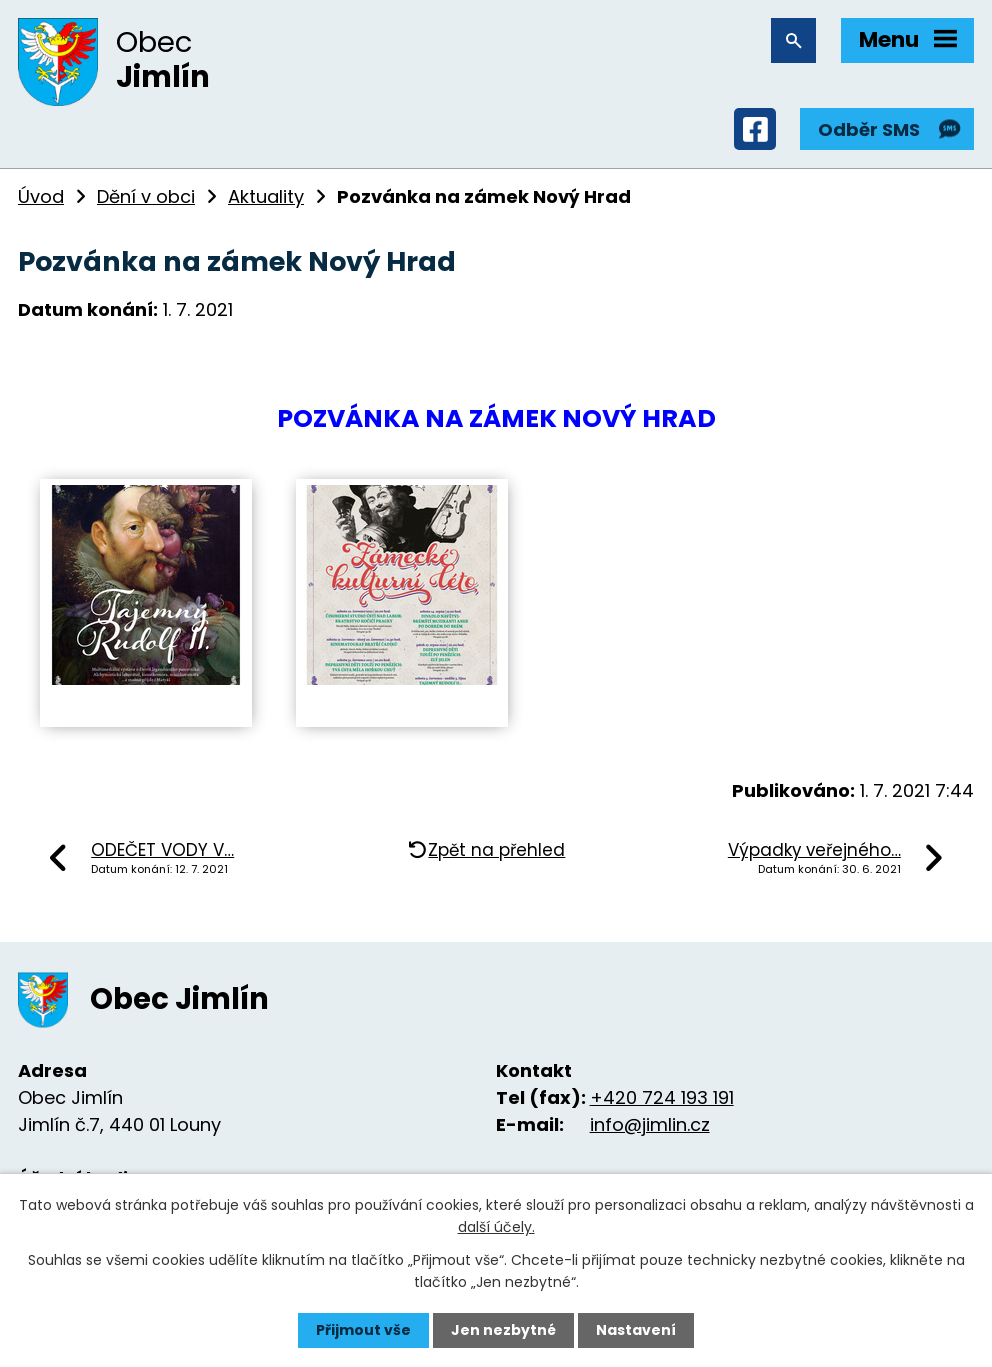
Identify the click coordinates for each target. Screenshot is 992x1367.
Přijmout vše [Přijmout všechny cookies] (363, 1330)
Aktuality (266, 196)
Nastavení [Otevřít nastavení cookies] (636, 1330)
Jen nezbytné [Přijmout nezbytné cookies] (503, 1330)
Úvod (41, 196)
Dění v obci (146, 196)
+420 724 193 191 (662, 1097)
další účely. (496, 1227)
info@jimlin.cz (650, 1124)
